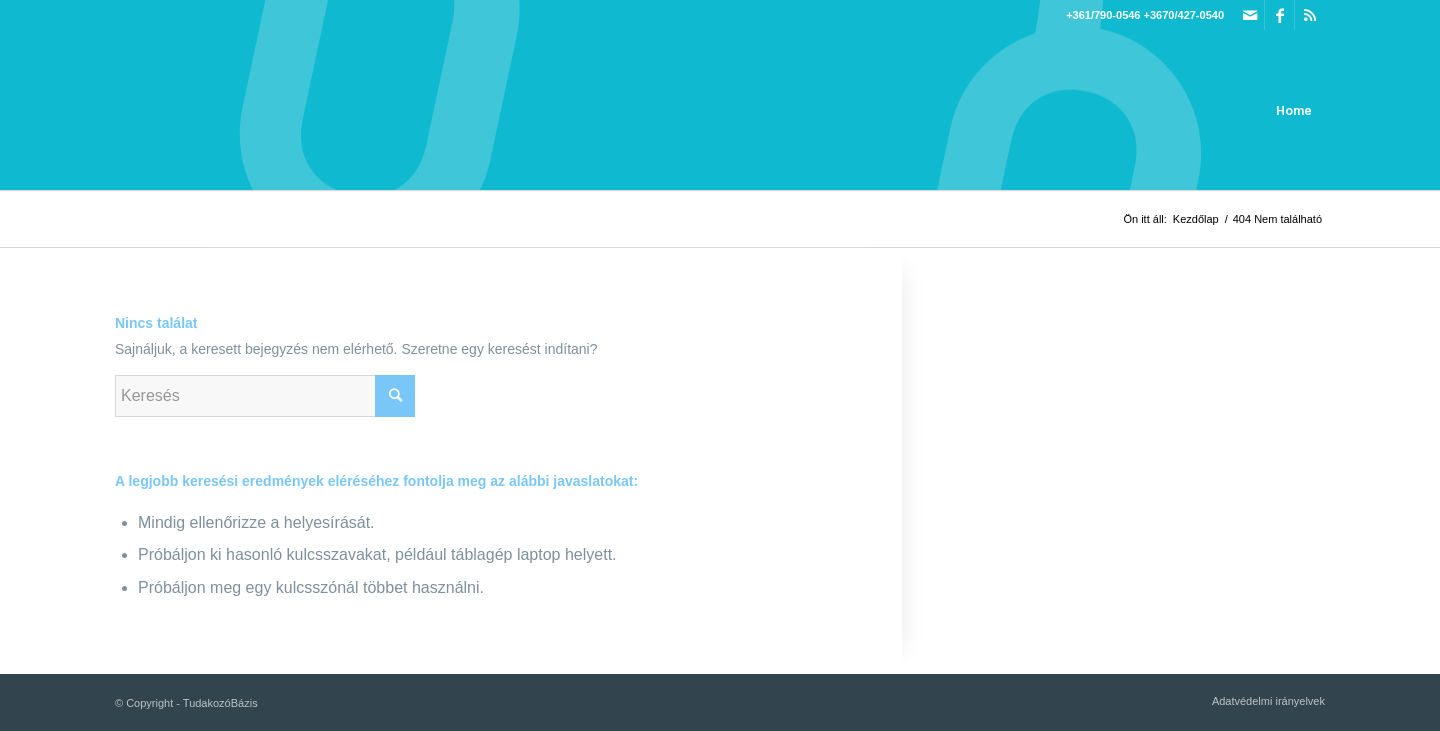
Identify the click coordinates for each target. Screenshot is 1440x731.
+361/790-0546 (1103, 15)
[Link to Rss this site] (1310, 15)
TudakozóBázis (220, 703)
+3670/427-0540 (1184, 15)
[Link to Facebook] (1279, 15)
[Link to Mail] (1249, 15)
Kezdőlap (1196, 219)
